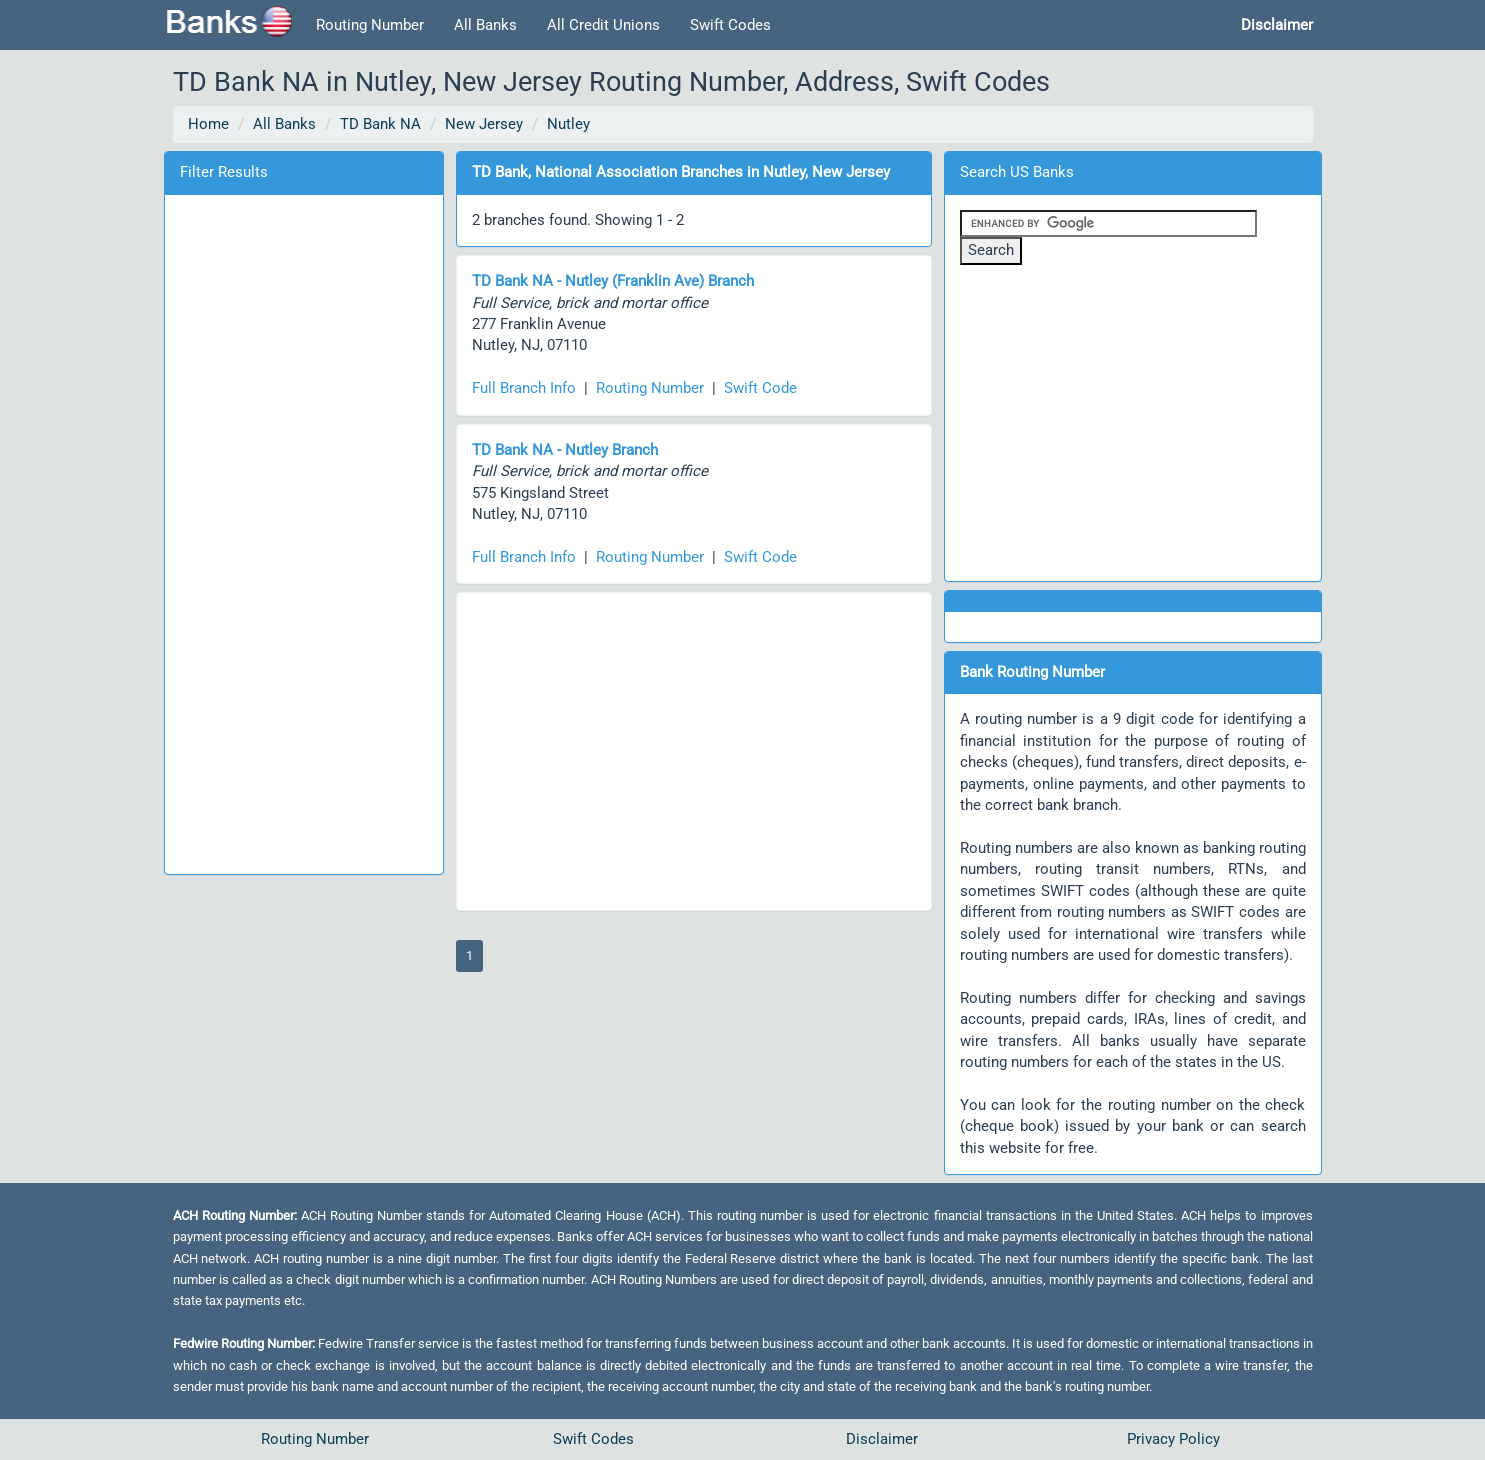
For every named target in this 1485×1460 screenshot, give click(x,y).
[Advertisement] (304, 531)
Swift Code (760, 388)
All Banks (485, 25)
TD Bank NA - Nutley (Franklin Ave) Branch (613, 281)
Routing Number (370, 25)
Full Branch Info (524, 388)
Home (208, 124)
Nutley (568, 124)
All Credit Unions (603, 25)
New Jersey (484, 124)
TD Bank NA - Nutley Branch (565, 450)
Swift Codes (730, 25)
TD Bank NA (380, 124)
